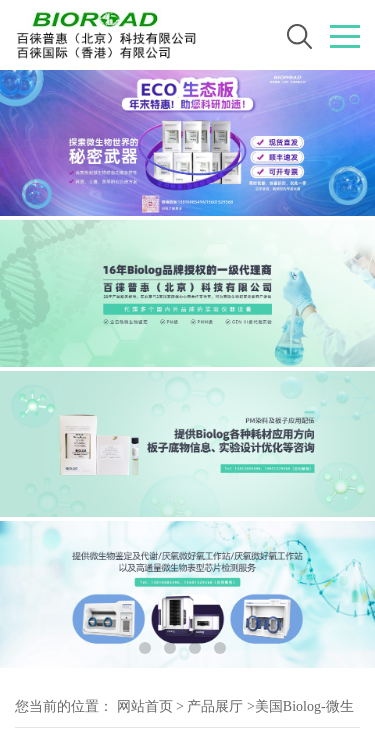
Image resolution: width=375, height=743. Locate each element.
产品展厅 (215, 706)
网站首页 (145, 706)
